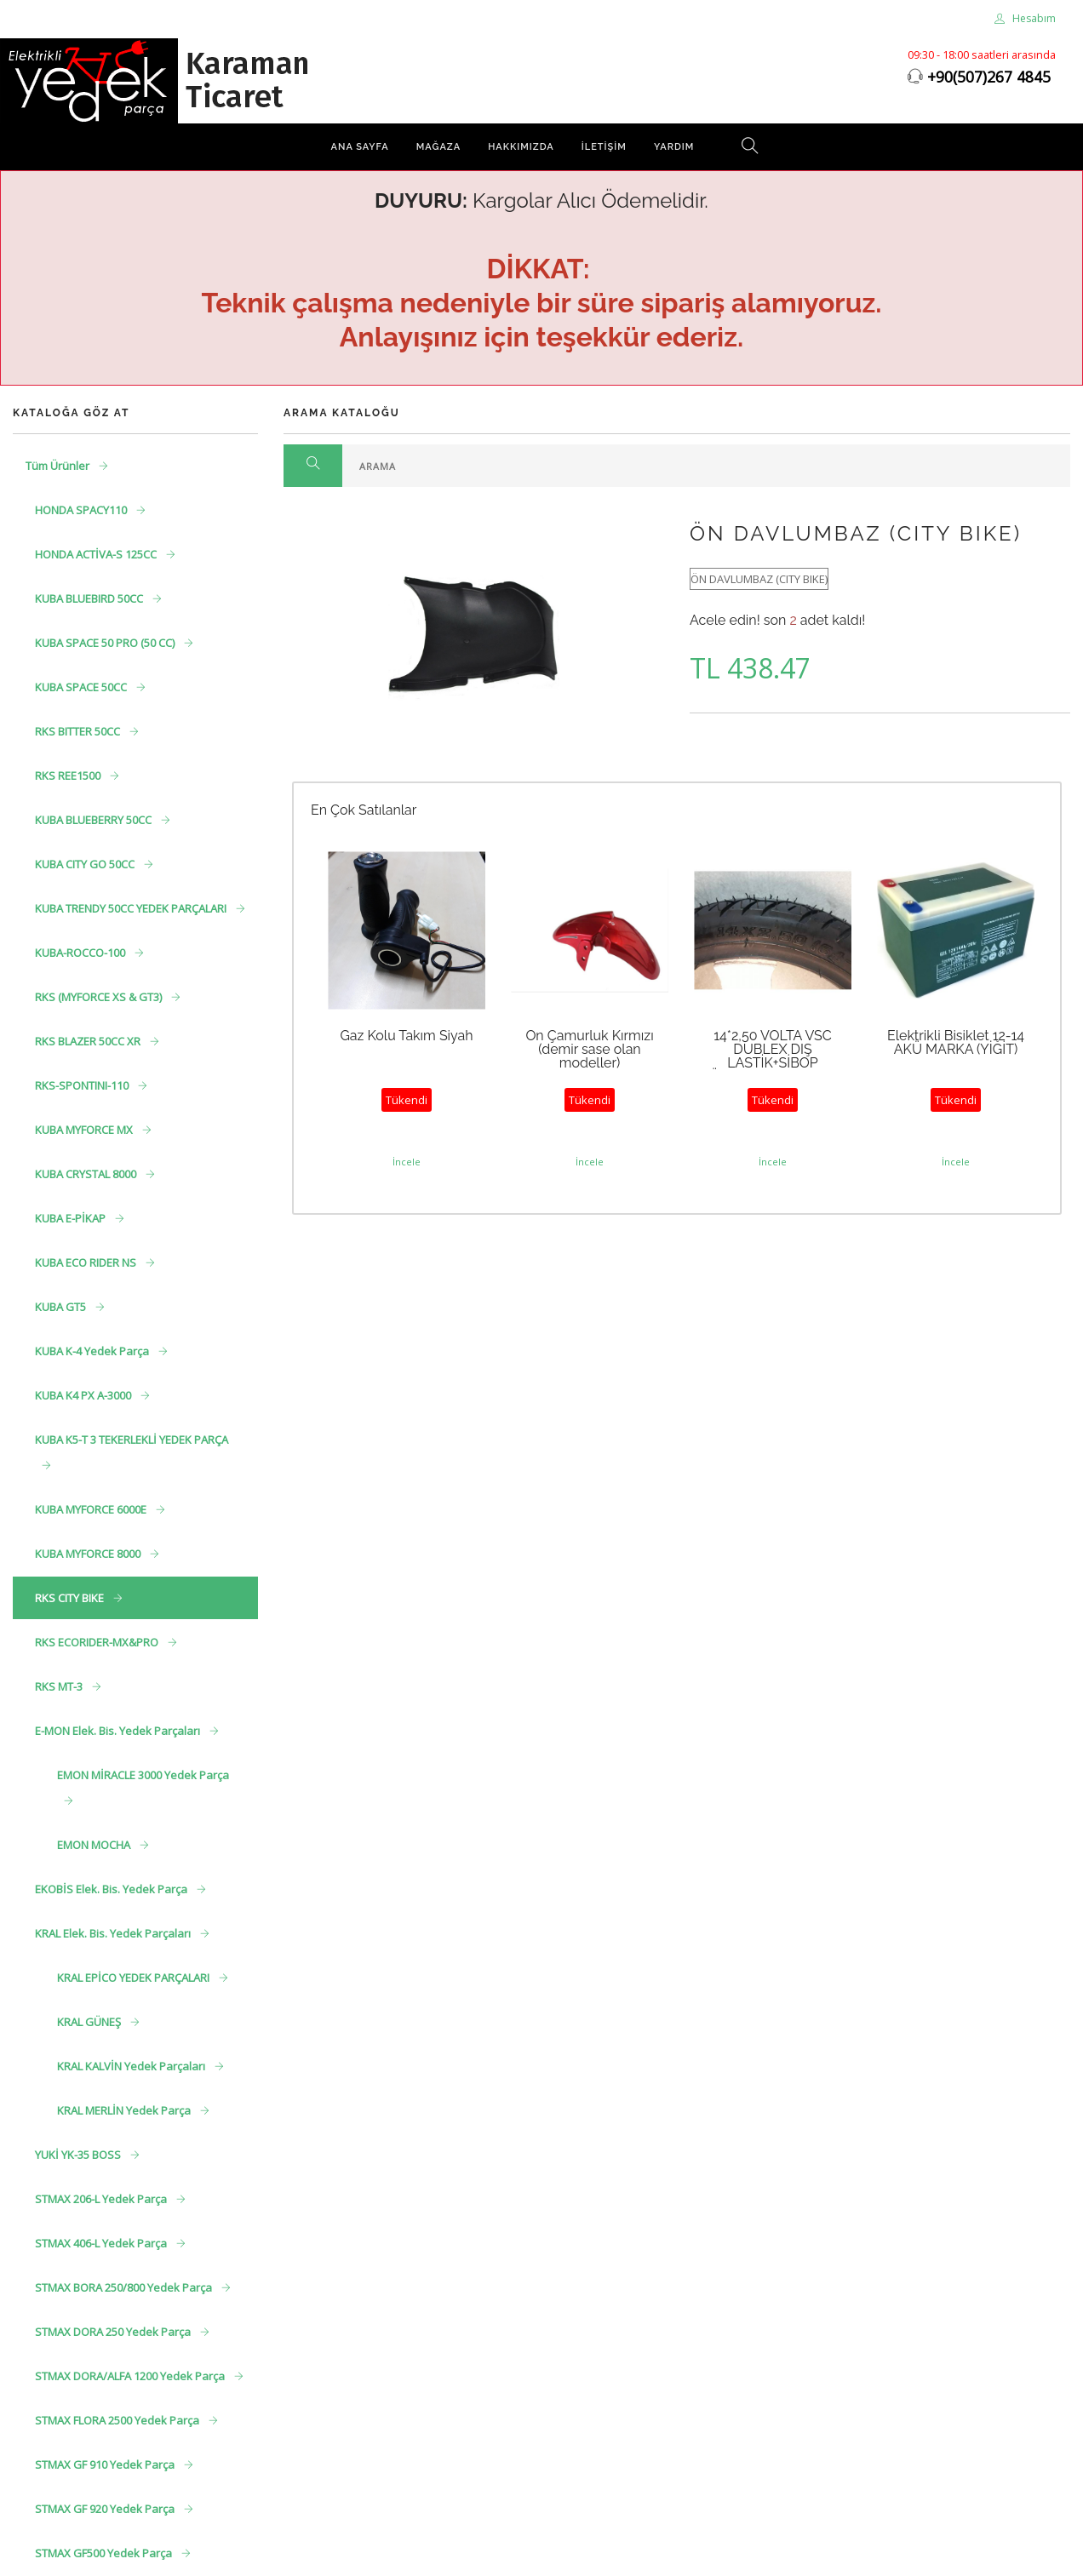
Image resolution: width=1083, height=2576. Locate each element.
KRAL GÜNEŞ (90, 2021)
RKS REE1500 (69, 775)
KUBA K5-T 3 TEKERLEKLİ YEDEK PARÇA (131, 1439)
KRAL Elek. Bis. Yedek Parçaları (114, 1933)
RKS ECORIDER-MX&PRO (98, 1642)
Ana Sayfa (360, 146)
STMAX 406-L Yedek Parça (102, 2243)
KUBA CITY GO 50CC (86, 864)
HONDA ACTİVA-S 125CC (97, 554)
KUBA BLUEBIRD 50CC (90, 598)
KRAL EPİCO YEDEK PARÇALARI (134, 1977)
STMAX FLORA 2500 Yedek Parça (118, 2420)
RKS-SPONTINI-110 (83, 1085)
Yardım (674, 146)
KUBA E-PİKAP (71, 1218)
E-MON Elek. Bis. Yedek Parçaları (119, 1730)
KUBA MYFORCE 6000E (92, 1509)
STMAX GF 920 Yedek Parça (106, 2508)
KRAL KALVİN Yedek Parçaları (132, 2066)
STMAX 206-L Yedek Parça (102, 2199)
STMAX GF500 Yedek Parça (105, 2553)
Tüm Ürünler (59, 465)
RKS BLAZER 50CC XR (89, 1041)
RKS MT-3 (60, 1686)
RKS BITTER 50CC (79, 731)
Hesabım (1025, 18)
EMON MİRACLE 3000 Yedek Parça (143, 1775)
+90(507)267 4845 (989, 76)
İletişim (604, 146)
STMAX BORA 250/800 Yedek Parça (125, 2287)
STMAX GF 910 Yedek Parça (106, 2464)
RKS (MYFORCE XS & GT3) (99, 997)
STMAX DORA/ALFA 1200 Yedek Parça (131, 2376)
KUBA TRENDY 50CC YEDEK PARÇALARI (132, 908)
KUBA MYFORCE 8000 (89, 1553)
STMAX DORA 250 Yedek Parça (114, 2331)
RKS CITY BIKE (70, 1598)
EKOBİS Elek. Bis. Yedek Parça (112, 1889)
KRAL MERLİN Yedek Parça (125, 2110)
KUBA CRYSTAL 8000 (87, 1174)
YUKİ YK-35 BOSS (79, 2154)
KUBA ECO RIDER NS (87, 1262)
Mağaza (438, 146)
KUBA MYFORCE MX (85, 1129)
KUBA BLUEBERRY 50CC (94, 819)
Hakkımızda (521, 146)
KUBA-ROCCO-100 (81, 952)
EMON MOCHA (95, 1844)
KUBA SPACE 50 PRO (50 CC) (106, 642)
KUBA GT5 (62, 1306)
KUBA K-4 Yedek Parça (93, 1351)
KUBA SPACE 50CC (82, 687)
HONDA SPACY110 (82, 510)
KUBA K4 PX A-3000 (84, 1395)
